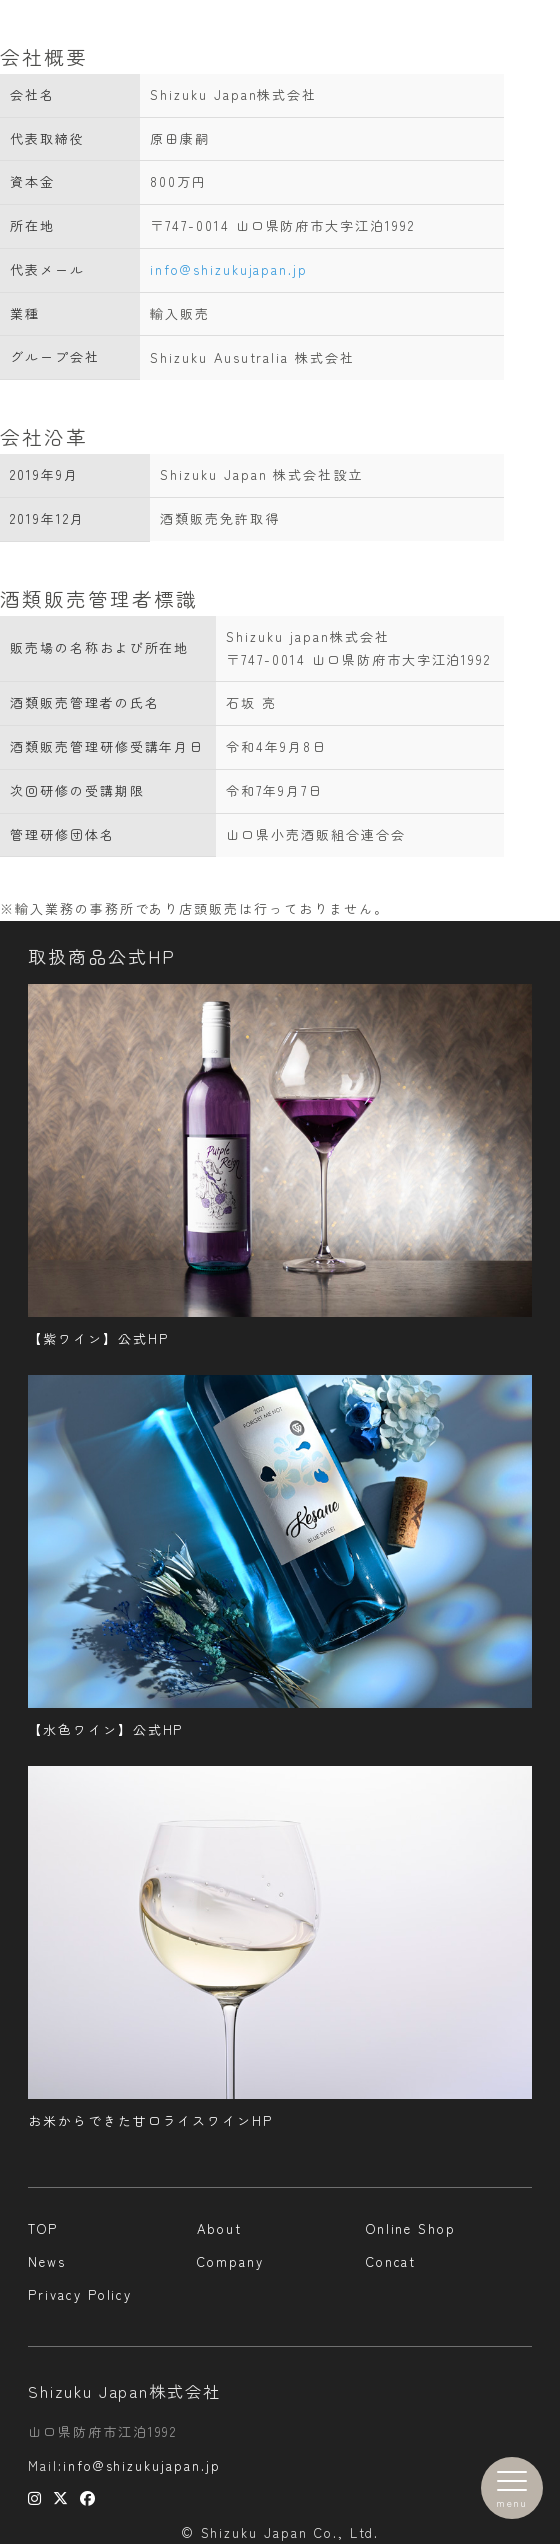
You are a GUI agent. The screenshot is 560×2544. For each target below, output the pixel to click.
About (219, 2228)
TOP (43, 2228)
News (47, 2261)
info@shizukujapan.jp (229, 269)
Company (230, 2261)
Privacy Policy (80, 2294)
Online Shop (411, 2228)
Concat (391, 2261)
